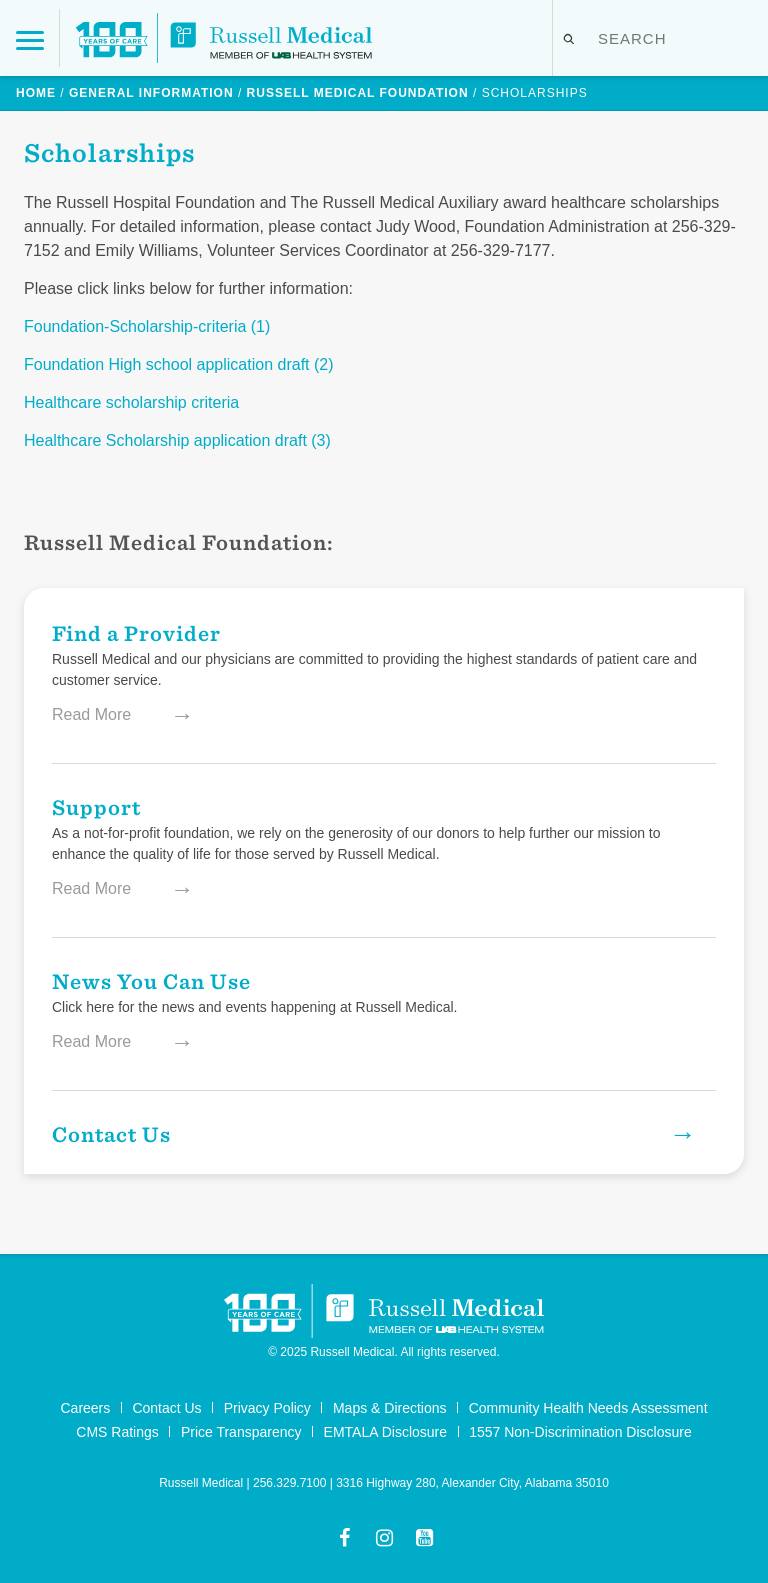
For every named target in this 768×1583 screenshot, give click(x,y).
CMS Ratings (117, 1432)
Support (96, 806)
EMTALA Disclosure (385, 1432)
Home (36, 93)
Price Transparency (241, 1432)
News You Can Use (151, 980)
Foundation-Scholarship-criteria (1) (147, 326)
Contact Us (351, 1134)
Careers (85, 1408)
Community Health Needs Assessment (588, 1408)
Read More (112, 715)
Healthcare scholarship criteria (131, 402)
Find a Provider (136, 632)
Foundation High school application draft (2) (179, 364)
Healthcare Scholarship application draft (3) (177, 440)
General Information (151, 93)
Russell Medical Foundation (358, 93)
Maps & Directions (390, 1408)
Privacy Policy (267, 1408)
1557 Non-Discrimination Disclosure (580, 1432)
